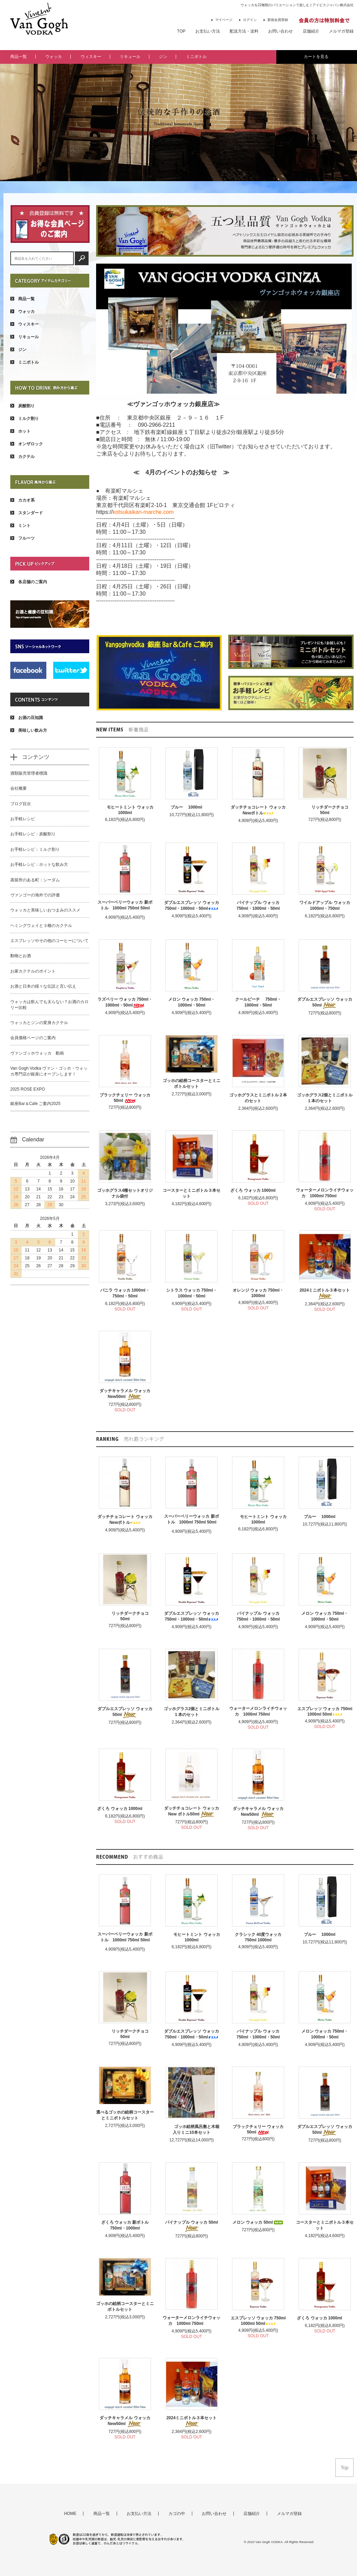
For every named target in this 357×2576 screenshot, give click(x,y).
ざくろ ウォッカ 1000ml (258, 1190)
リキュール (130, 56)
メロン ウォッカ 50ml (258, 2222)
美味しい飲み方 (28, 730)
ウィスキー (91, 56)
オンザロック (26, 444)
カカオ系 (22, 500)
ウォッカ (53, 56)
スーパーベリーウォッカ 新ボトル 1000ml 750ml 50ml (124, 906)
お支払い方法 (207, 31)
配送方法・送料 (244, 31)
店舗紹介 (311, 31)
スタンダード (26, 512)
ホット (20, 431)
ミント (20, 525)
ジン (163, 56)
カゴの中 (177, 2513)
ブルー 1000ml (191, 807)
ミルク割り (24, 418)
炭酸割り (22, 405)
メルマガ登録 (341, 31)
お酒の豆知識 (26, 717)
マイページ (221, 20)
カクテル (22, 456)
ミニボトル (196, 56)
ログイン (248, 20)
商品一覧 (18, 56)
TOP (181, 31)
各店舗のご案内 (28, 581)
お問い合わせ (280, 31)
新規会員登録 (276, 20)
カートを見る (316, 56)
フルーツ (22, 538)
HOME (70, 2513)
